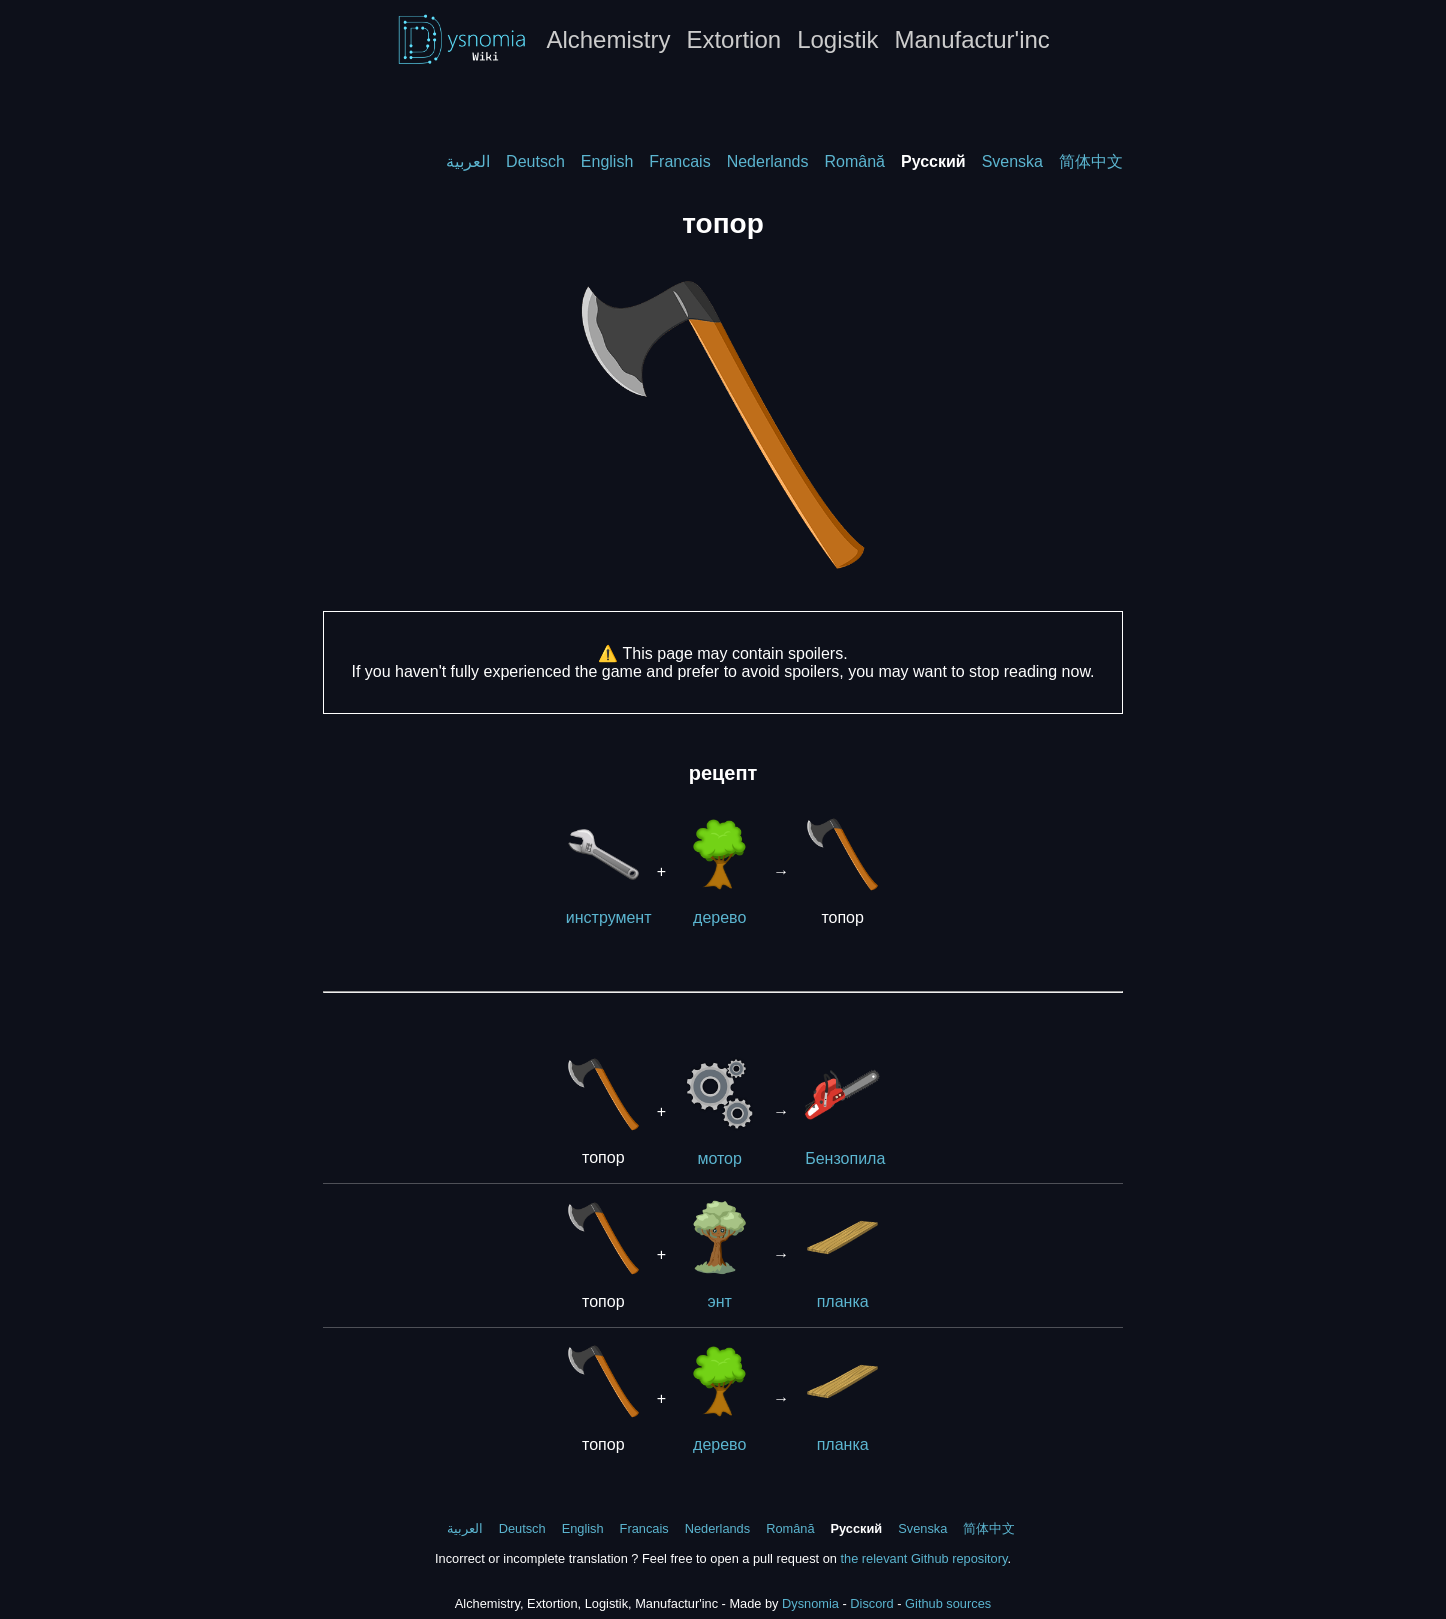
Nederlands (768, 161)
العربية (468, 161)
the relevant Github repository (923, 1558)
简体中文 (1091, 161)
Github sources (948, 1603)
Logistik (837, 39)
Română (854, 161)
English (607, 161)
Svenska (1012, 161)
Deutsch (535, 161)
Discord (871, 1603)
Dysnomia (810, 1603)
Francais (679, 161)
